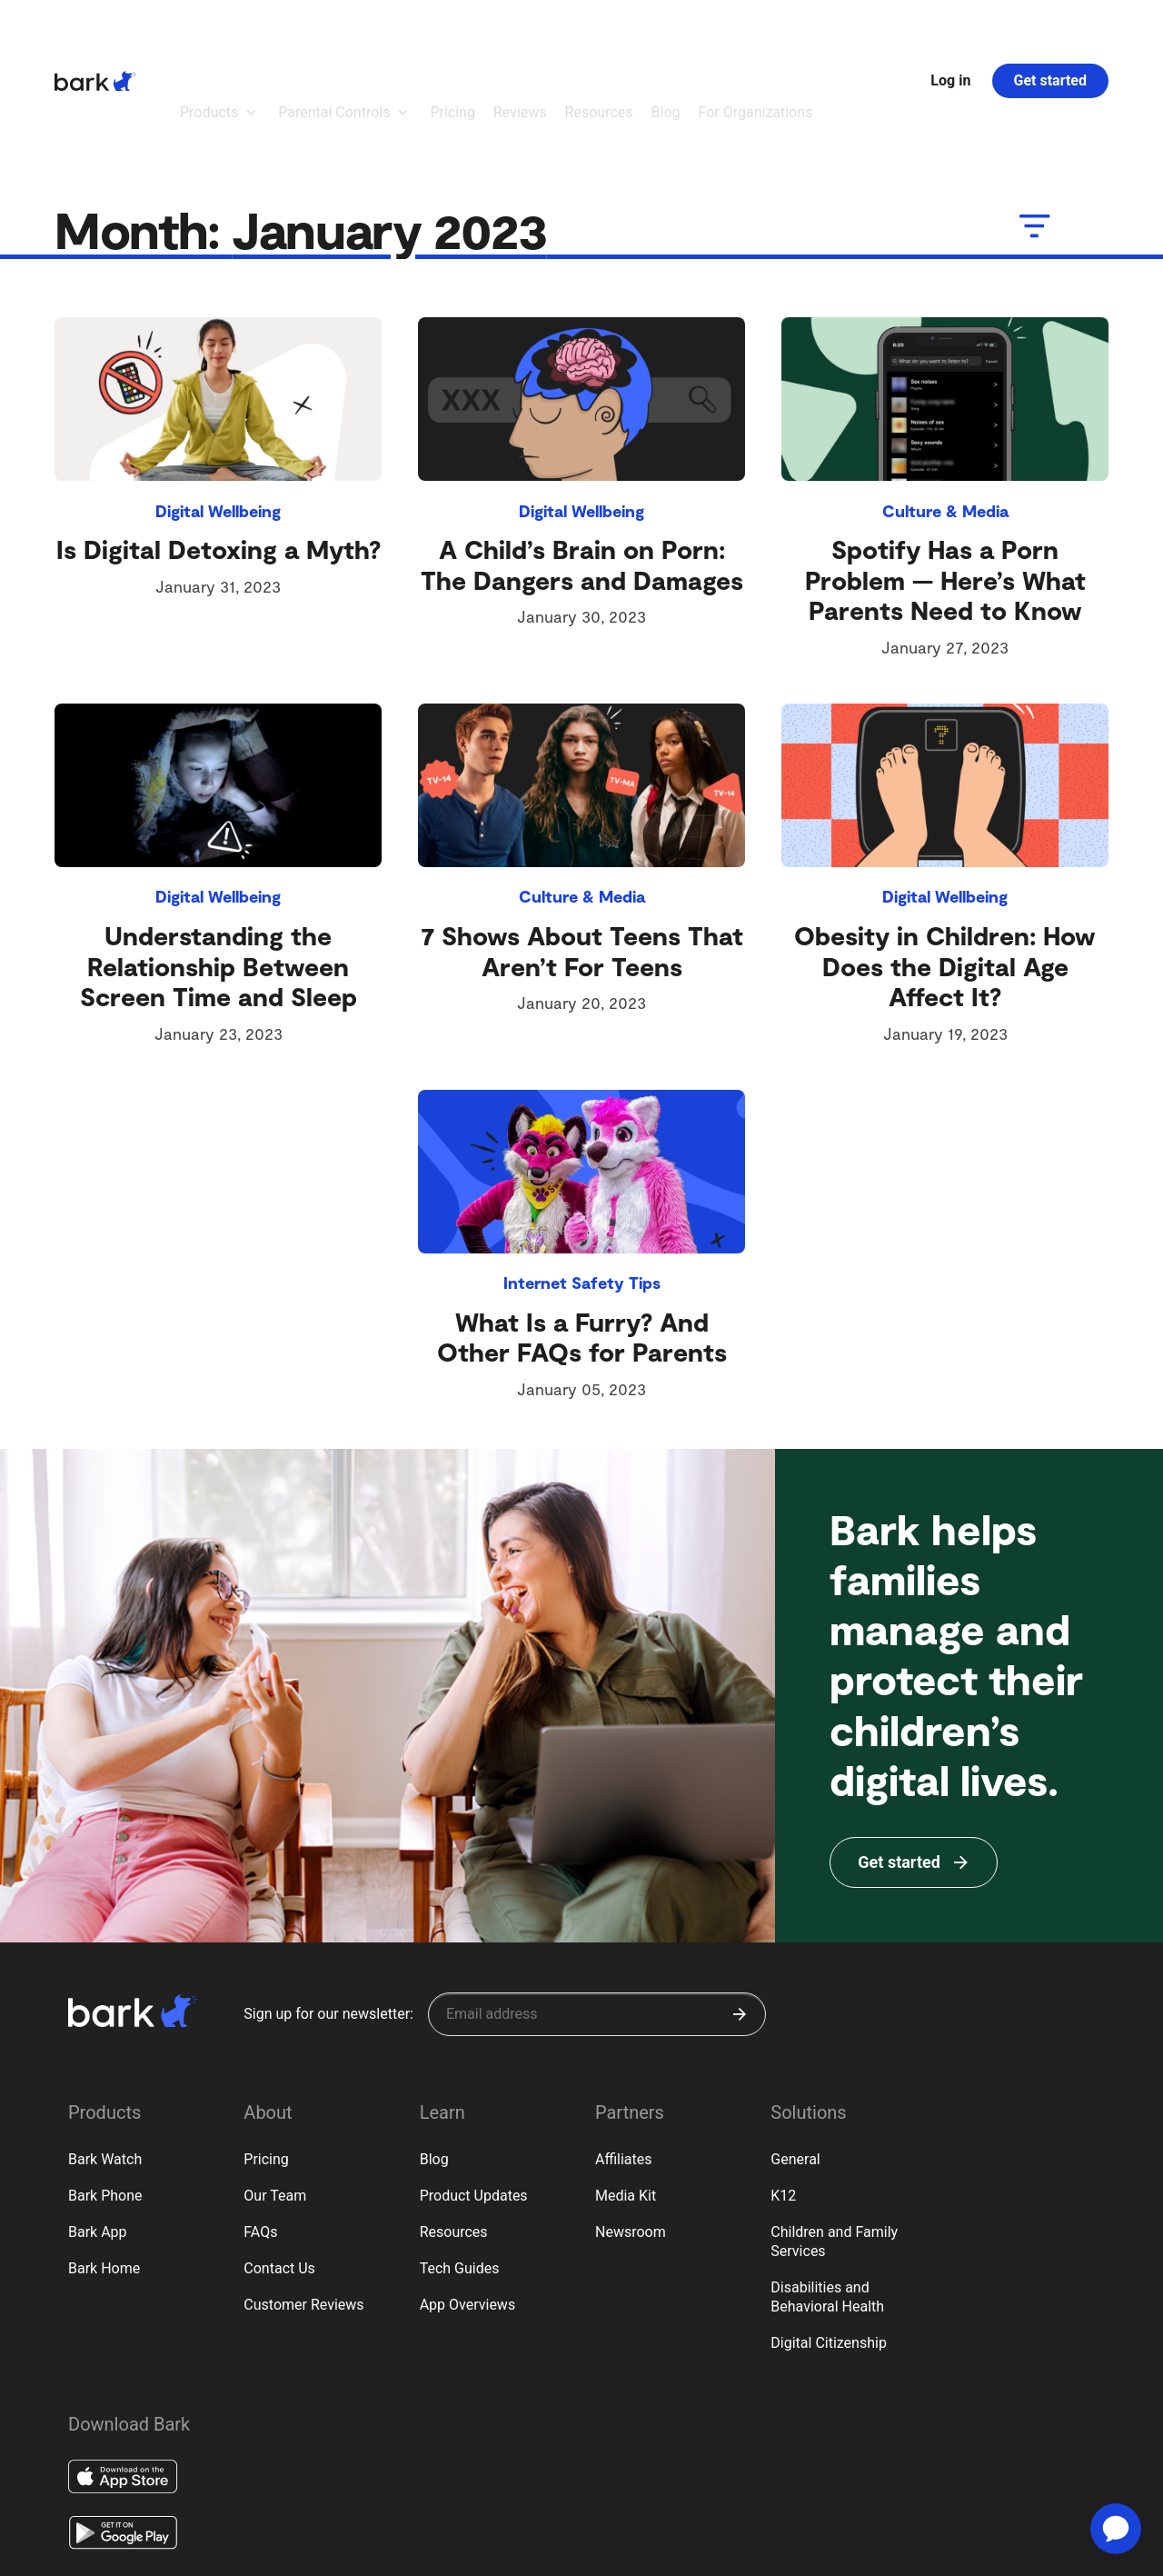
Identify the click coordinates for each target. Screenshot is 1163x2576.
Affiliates (623, 2059)
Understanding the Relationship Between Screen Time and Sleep (218, 866)
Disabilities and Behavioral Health (827, 2197)
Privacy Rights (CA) (209, 2552)
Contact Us (279, 2168)
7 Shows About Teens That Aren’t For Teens (582, 851)
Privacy (84, 2552)
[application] (1116, 2528)
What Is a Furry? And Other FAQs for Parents (582, 1237)
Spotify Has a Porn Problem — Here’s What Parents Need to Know (945, 479)
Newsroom (630, 2132)
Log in (950, 30)
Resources (454, 2132)
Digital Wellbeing (218, 411)
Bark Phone (105, 2095)
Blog (434, 2059)
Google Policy (301, 2551)
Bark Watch (105, 2059)
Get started (1050, 30)
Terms (134, 2552)
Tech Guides (460, 2168)
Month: (307, 128)
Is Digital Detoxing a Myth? (218, 449)
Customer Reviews (303, 2204)
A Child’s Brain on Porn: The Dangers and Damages (582, 464)
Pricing (266, 2059)
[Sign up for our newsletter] (597, 1914)
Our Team (275, 2095)
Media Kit (625, 2095)
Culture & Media (945, 411)
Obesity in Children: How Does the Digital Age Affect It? (945, 866)
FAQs (260, 2132)
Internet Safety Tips (582, 1183)
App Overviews (467, 2204)
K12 (783, 2095)
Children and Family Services (834, 2141)
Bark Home (104, 2168)
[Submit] (739, 1914)
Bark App (97, 2132)
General (795, 2059)
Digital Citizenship (828, 2243)
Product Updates (474, 2095)
